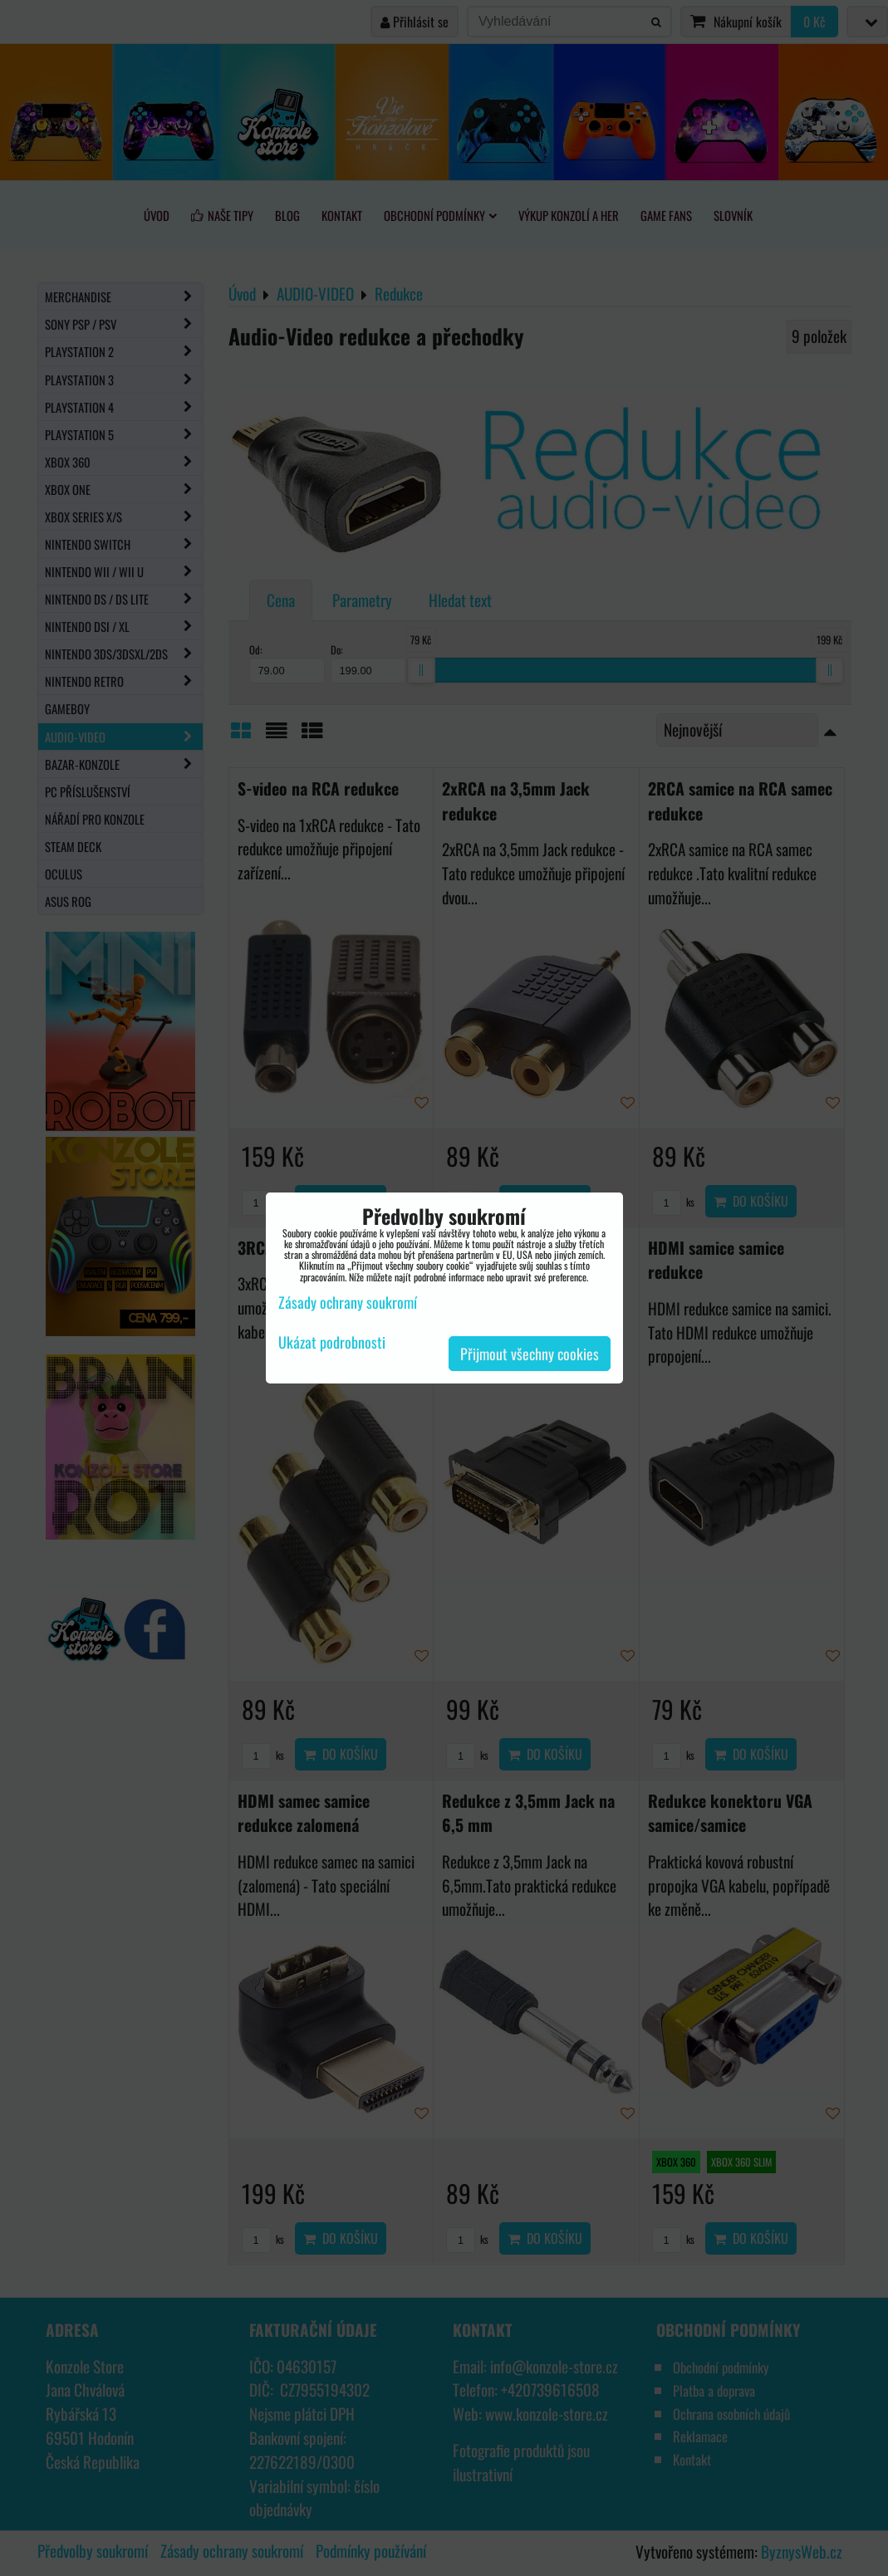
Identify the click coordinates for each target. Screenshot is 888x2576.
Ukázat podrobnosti (331, 1343)
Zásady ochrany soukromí (347, 1302)
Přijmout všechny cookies (529, 1353)
